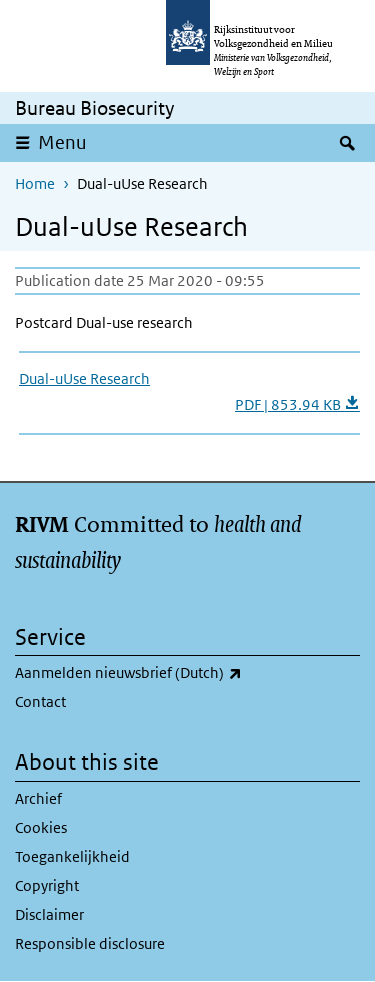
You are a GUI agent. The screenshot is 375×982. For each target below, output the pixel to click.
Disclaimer (49, 914)
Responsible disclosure (90, 943)
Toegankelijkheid (72, 856)
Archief (38, 798)
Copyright (47, 885)
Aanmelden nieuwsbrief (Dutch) (181, 673)
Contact (40, 701)
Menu (62, 142)
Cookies (41, 827)
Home (35, 183)
